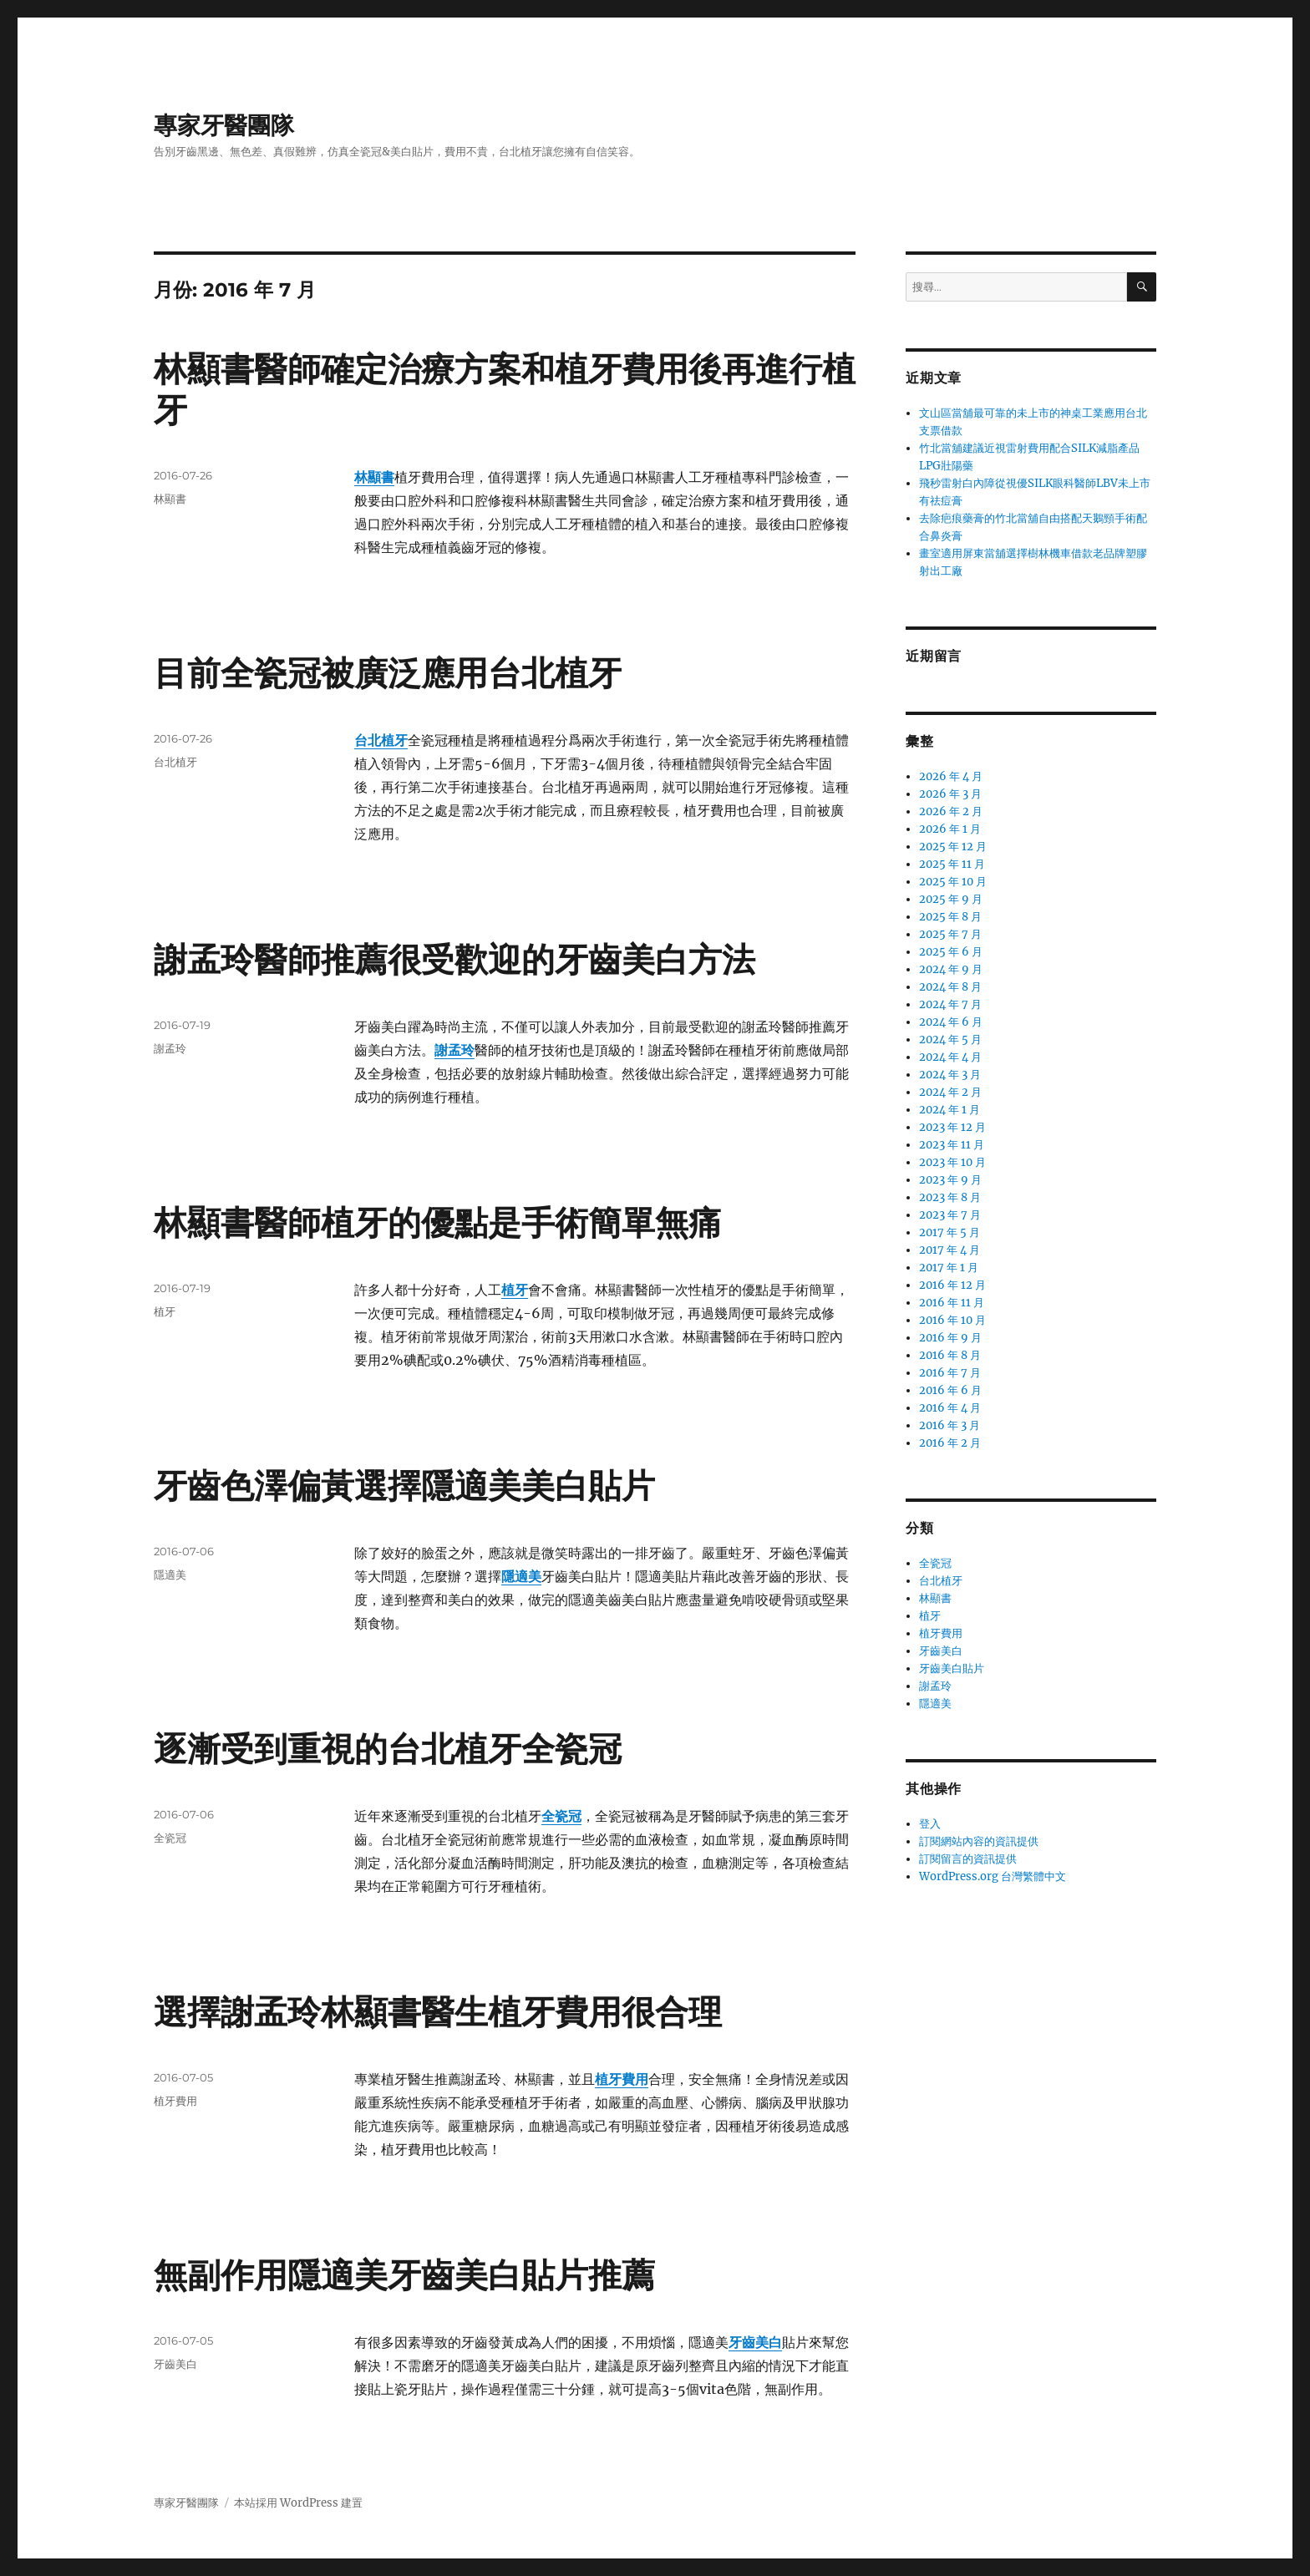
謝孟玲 (170, 1048)
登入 (930, 1824)
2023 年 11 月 (951, 1145)
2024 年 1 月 (949, 1110)
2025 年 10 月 (953, 882)
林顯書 (170, 498)
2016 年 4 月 (950, 1408)
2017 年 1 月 (948, 1267)
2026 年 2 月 (950, 811)
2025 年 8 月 (950, 917)
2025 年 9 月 (950, 899)
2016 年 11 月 (951, 1303)
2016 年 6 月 (950, 1390)
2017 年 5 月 (949, 1232)
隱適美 (170, 1574)
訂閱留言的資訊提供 (968, 1859)
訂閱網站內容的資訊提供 (978, 1841)
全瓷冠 (170, 1837)
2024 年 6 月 (950, 1022)
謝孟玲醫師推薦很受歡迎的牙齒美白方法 (454, 959)
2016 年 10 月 (952, 1320)
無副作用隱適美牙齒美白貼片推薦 (404, 2274)
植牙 (164, 1311)
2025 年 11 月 (952, 864)
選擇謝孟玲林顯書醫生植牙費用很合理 (438, 2011)
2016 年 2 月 (950, 1443)
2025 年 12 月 (953, 846)
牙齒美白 (175, 2364)
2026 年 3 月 (950, 794)
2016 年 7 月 (950, 1373)
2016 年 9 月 (950, 1338)
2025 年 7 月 (950, 934)
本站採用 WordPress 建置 (298, 2503)
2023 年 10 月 (952, 1162)
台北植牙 (381, 740)
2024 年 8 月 (950, 987)
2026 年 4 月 (950, 776)
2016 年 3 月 (949, 1425)
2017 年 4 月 (949, 1250)
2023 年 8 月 (950, 1197)
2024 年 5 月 (950, 1039)
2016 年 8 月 (950, 1355)
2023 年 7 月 (950, 1215)
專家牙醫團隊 (224, 125)
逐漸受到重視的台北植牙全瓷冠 (388, 1748)
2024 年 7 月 (950, 1004)
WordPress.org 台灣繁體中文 (992, 1876)
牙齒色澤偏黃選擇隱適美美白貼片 (404, 1485)
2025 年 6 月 (950, 952)
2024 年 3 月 (950, 1074)
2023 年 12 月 (952, 1127)
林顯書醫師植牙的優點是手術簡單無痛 (438, 1222)
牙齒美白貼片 (951, 1668)
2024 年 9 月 (950, 969)
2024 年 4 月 (950, 1057)
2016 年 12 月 (952, 1285)
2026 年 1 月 (950, 829)
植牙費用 (175, 2100)
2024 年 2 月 (950, 1092)
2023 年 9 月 (950, 1180)
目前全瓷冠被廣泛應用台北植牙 (388, 672)
